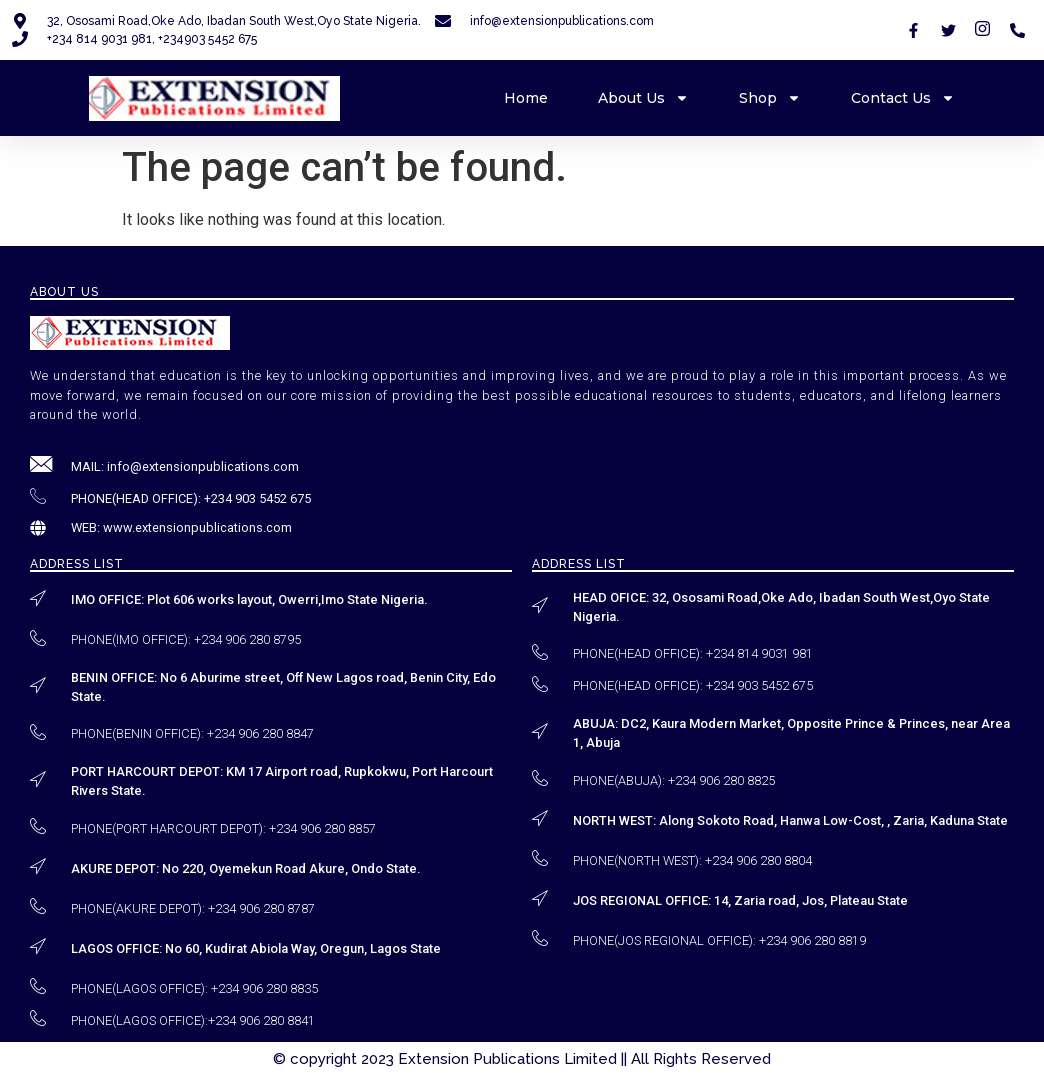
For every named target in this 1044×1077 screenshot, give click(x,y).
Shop (770, 98)
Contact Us (903, 98)
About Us (643, 98)
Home (526, 98)
